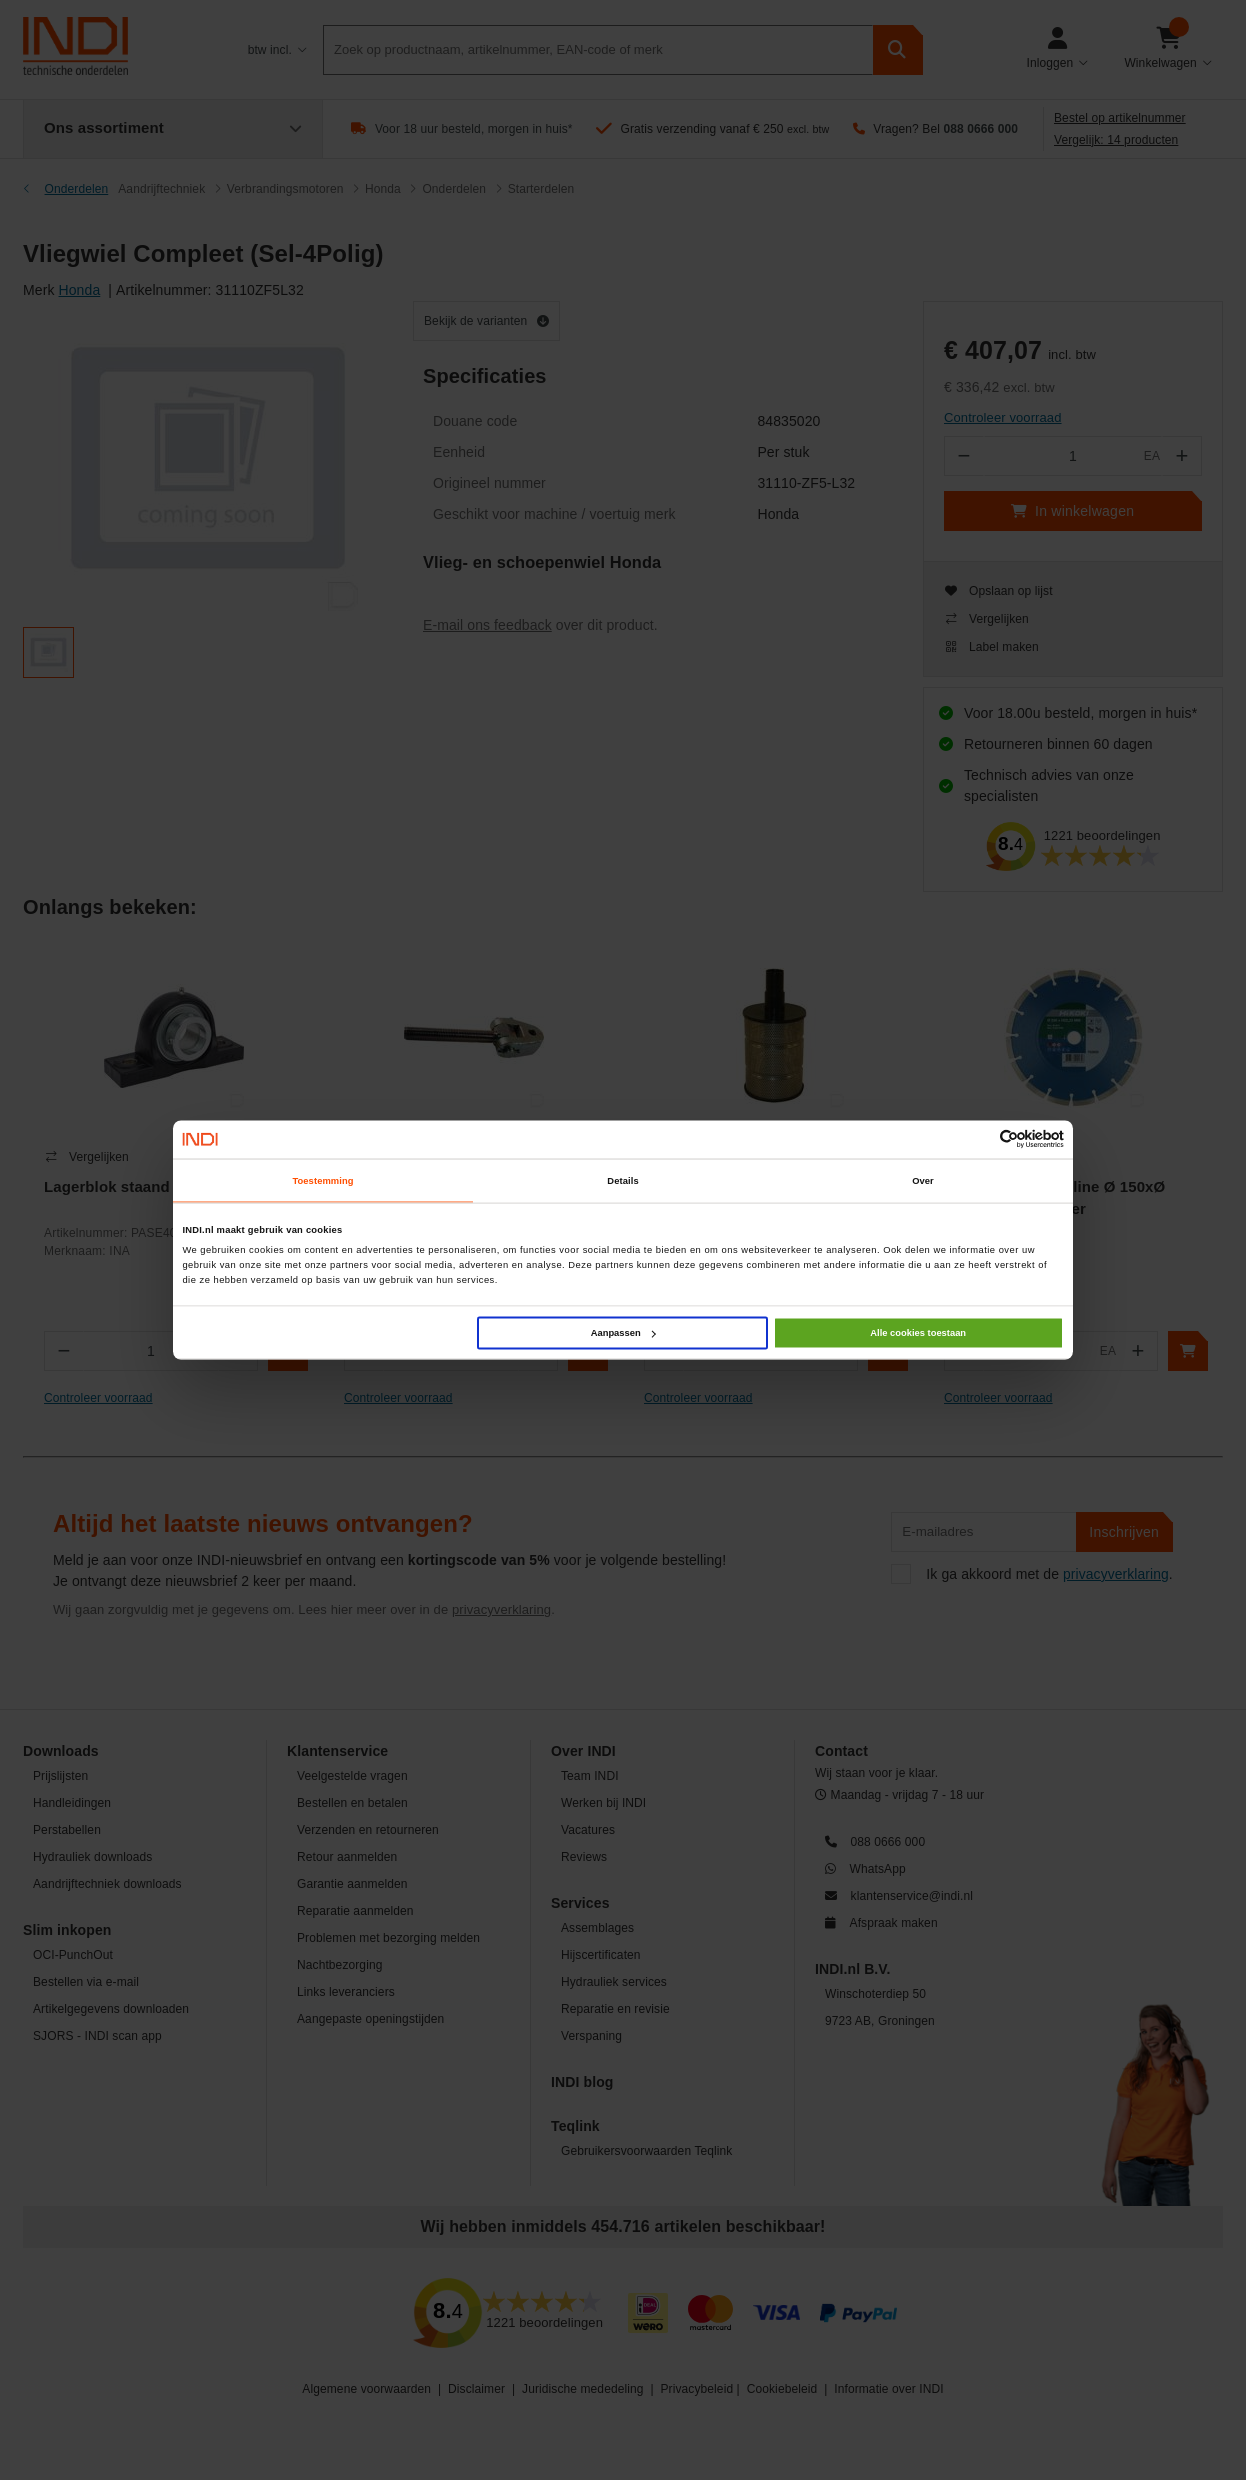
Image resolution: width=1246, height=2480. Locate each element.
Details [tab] (622, 1180)
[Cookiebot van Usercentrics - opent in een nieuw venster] (976, 1139)
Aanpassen (623, 1333)
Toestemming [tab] (322, 1180)
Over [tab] (923, 1180)
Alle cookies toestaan (918, 1333)
